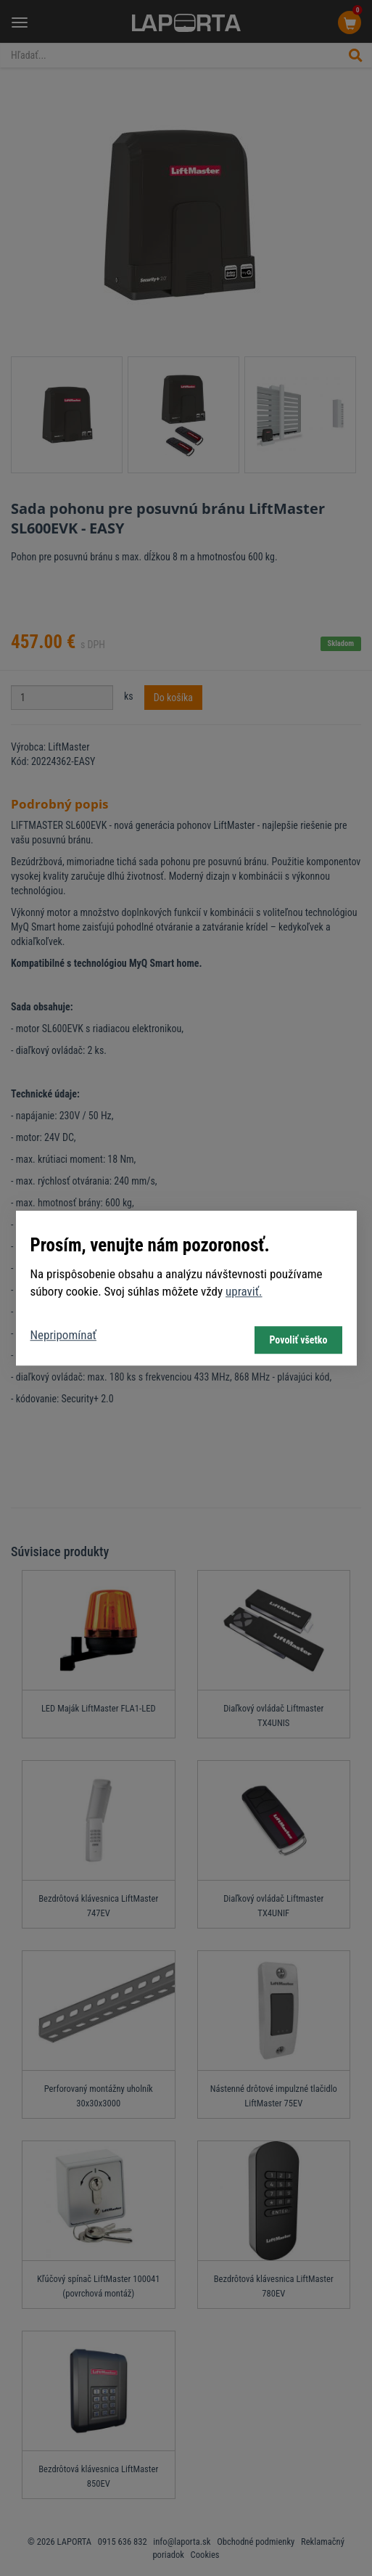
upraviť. (244, 1292)
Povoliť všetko (298, 1340)
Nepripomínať (63, 1335)
